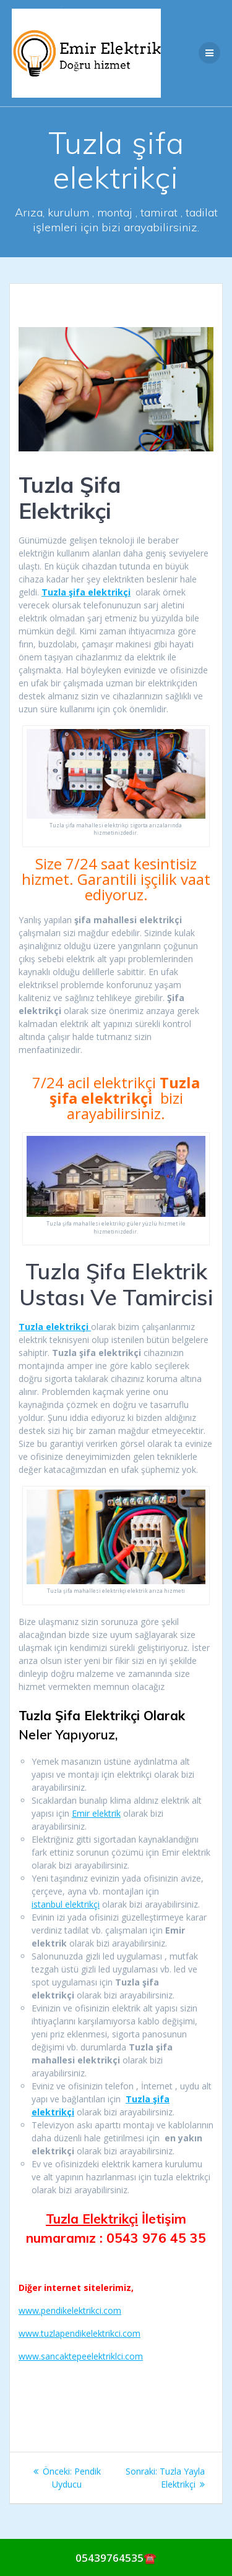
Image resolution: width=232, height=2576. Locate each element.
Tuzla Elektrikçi (92, 2219)
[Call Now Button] (116, 2557)
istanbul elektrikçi (66, 1904)
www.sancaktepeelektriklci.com (81, 2356)
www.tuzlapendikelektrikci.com (79, 2333)
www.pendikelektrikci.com (70, 2310)
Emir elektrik (96, 1813)
